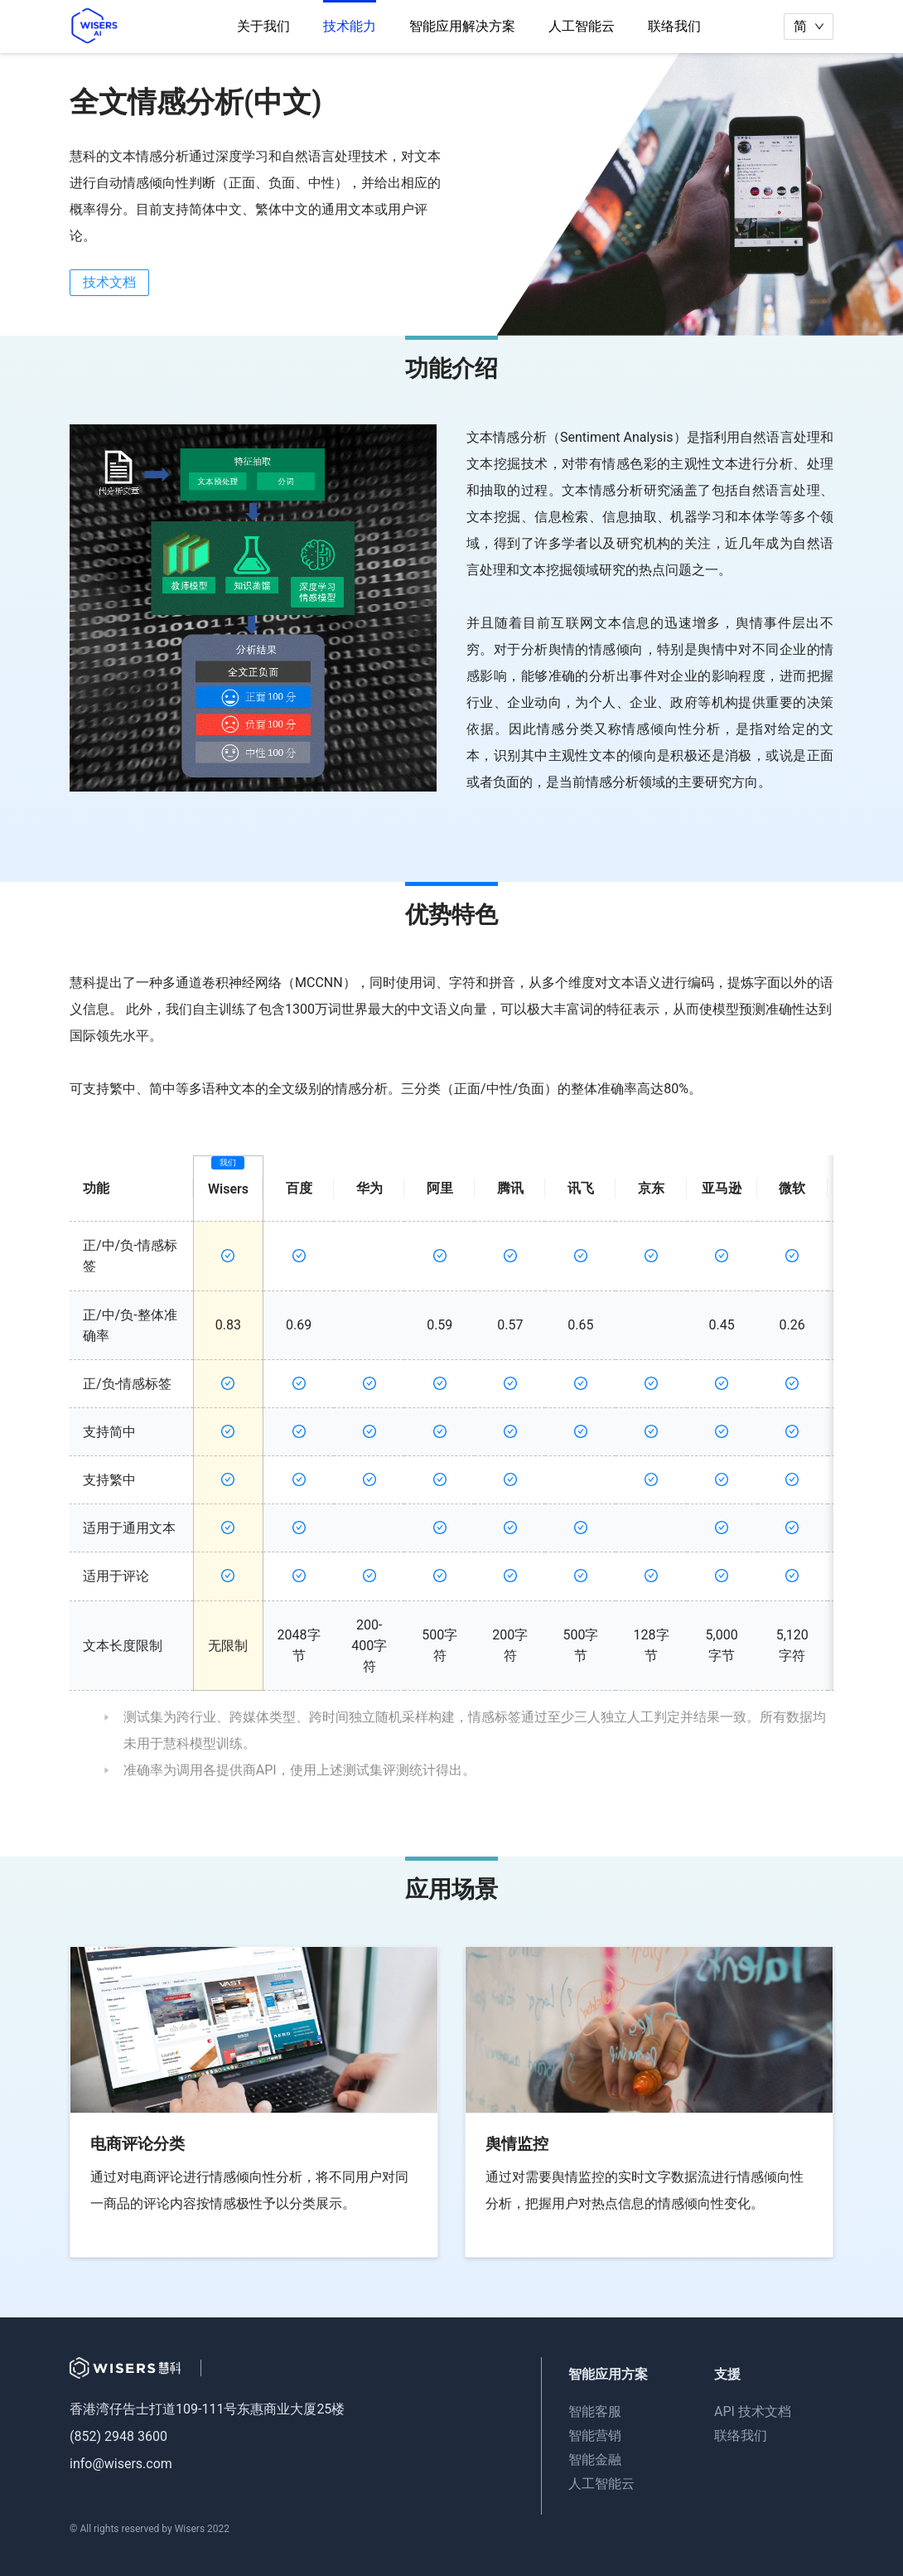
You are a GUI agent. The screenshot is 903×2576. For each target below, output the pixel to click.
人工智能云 (581, 26)
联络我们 (674, 26)
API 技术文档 (752, 2411)
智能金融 (594, 2459)
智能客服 (594, 2411)
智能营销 (594, 2435)
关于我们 (263, 26)
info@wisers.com (121, 2464)
